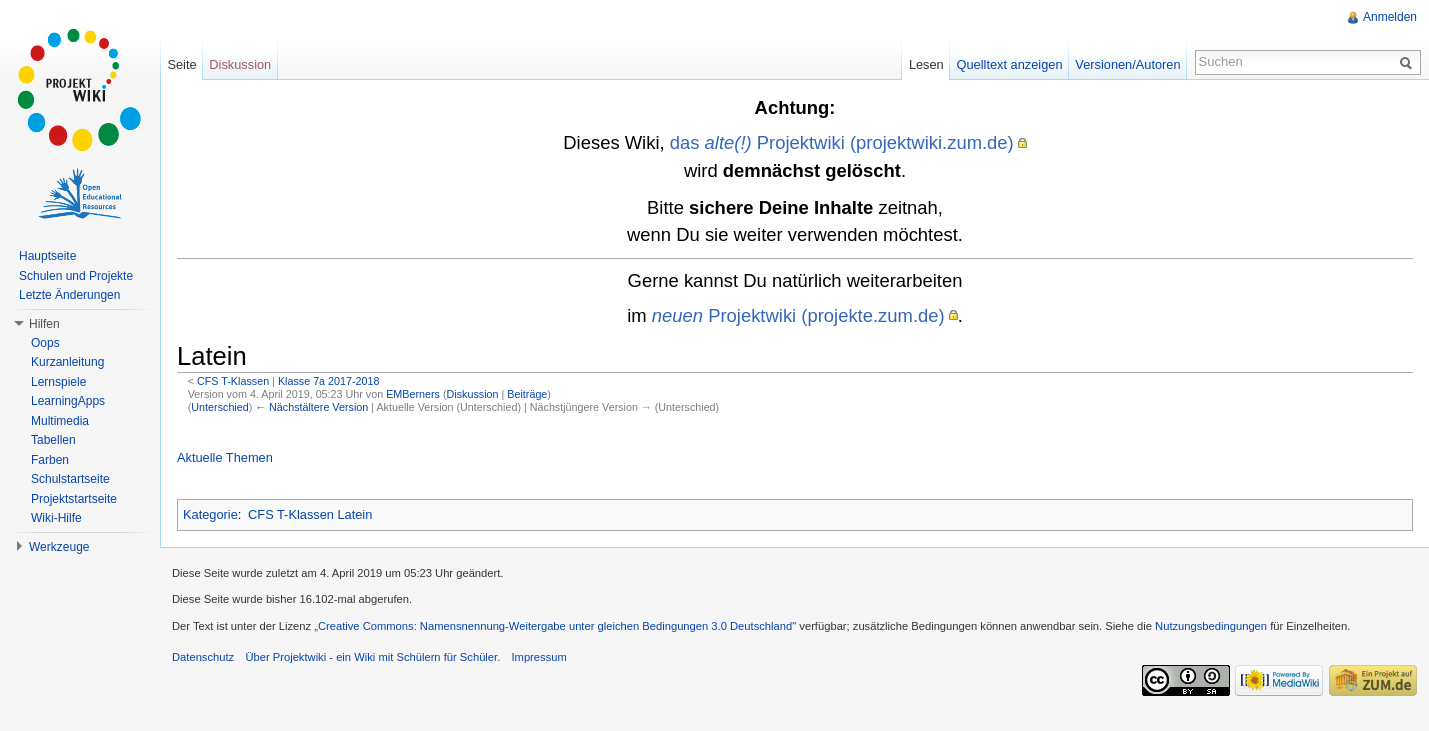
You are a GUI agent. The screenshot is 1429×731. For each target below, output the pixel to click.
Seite (181, 64)
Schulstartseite (70, 479)
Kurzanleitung (67, 362)
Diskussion (473, 394)
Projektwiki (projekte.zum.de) (798, 315)
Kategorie (210, 514)
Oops (45, 343)
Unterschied (219, 407)
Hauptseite (47, 256)
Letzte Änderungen (69, 295)
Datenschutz (203, 657)
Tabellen (53, 440)
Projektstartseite (74, 499)
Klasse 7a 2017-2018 (329, 381)
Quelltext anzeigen (1010, 64)
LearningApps (68, 401)
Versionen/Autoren (1127, 64)
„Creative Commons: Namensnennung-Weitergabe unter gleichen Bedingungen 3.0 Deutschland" (555, 626)
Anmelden (1390, 17)
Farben (50, 460)
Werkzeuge (59, 547)
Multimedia (60, 421)
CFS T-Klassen (233, 381)
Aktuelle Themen (225, 457)
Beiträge (527, 394)
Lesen (926, 64)
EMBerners (413, 394)
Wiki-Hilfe (56, 518)
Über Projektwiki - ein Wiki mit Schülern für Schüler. (372, 657)
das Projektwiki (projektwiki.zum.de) (842, 142)
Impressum (538, 657)
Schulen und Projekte (76, 276)
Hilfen (44, 324)
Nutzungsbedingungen (1211, 626)
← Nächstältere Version (311, 407)
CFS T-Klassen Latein (310, 514)
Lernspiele (58, 382)
